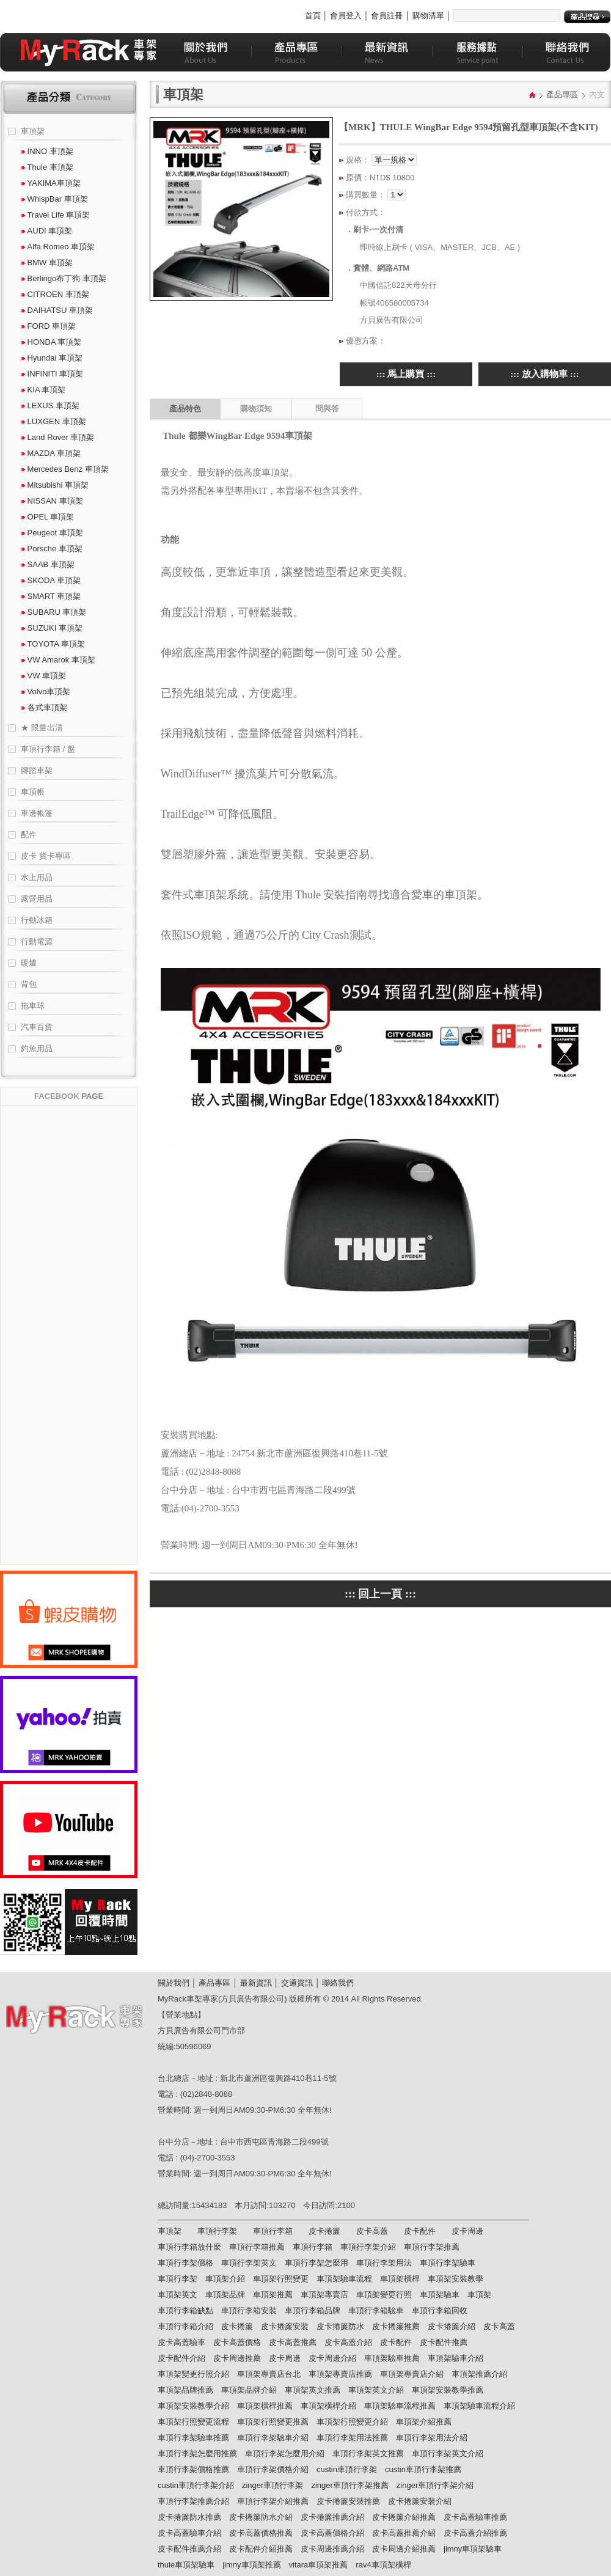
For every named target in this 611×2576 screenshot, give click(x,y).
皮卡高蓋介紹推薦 (475, 2532)
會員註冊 (387, 15)
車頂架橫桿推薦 (265, 2405)
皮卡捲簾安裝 (285, 2326)
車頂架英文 (177, 2294)
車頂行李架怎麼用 (316, 2262)
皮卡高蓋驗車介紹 (189, 2532)
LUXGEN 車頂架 (53, 421)
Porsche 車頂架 (51, 548)
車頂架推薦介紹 (479, 2374)
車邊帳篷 (37, 813)
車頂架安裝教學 (455, 2278)
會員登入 (346, 15)
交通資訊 (297, 1982)
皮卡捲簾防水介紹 (261, 2517)
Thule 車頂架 (47, 167)
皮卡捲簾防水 (340, 2326)
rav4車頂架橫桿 (383, 2564)
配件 (29, 834)
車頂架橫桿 (400, 2278)
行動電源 (37, 941)
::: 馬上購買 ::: (406, 374)
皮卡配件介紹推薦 (261, 2548)
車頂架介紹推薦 (424, 2421)
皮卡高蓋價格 (237, 2342)
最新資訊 (256, 1982)
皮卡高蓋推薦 (292, 2342)
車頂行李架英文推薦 (368, 2453)
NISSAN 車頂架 (52, 500)
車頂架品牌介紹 (249, 2389)
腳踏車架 (37, 770)
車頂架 (33, 131)
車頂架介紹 (225, 2278)
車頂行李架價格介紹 (273, 2469)
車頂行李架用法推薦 (352, 2437)
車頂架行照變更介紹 (352, 2421)
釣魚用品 (37, 1048)
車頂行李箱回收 (439, 2310)
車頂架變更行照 (384, 2294)
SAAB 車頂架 (48, 564)
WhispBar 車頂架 (54, 199)
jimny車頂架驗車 (473, 2548)
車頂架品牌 (225, 2294)
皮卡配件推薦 (443, 2342)
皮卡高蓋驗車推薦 (475, 2517)
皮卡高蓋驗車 (181, 2342)
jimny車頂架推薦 (251, 2564)
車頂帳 (33, 791)
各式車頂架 (44, 707)
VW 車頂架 (43, 675)
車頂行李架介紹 (368, 2246)
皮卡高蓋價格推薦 (261, 2532)
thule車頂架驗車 (186, 2564)
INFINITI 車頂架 (52, 373)
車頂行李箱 (273, 2231)
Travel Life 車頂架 (55, 214)
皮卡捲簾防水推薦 (189, 2517)
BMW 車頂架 (47, 262)
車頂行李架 (217, 2231)
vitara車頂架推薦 (318, 2564)
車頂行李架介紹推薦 (273, 2501)
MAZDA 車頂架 (51, 453)
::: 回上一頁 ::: (380, 1594)
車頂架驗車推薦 (392, 2358)
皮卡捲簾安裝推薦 (348, 2501)
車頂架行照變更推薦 (273, 2421)
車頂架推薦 (273, 2294)
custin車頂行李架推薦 (423, 2469)
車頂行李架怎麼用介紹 (284, 2453)
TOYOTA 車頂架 (53, 643)
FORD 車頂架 (48, 326)
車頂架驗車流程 (344, 2278)
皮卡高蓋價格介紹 (332, 2532)
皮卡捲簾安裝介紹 (420, 2501)
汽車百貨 (37, 1027)
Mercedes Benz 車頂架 (65, 469)
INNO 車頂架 (47, 151)
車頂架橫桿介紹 (328, 2405)
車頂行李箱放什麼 (189, 2246)
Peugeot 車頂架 (52, 532)
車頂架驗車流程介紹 (479, 2405)
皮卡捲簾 (324, 2231)
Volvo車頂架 (45, 691)
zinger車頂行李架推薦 (349, 2485)
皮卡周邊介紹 (332, 2358)
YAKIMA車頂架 (51, 183)
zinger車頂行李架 (272, 2485)
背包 (29, 984)
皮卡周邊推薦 (237, 2358)
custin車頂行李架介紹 (196, 2485)
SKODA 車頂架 (51, 580)
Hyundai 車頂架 (51, 357)
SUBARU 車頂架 (53, 612)
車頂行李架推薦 (431, 2246)
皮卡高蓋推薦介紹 (404, 2532)
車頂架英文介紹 (376, 2389)
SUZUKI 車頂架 (51, 628)
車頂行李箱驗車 (376, 2310)
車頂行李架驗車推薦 (193, 2437)
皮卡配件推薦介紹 (189, 2548)
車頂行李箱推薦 (257, 2246)
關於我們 (173, 1982)
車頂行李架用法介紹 (431, 2437)
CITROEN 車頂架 (55, 294)
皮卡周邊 (467, 2231)
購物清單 (428, 15)
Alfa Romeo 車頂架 (58, 246)
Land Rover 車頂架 (57, 437)
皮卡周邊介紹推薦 (404, 2548)
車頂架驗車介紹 (455, 2358)
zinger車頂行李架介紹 (435, 2485)
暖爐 (29, 962)
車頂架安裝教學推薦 (447, 2389)
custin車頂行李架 (346, 2469)
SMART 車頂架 (51, 596)
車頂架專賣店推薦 (340, 2374)
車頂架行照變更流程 (193, 2421)
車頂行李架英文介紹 (447, 2453)
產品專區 (562, 94)
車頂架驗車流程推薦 (400, 2405)
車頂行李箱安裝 (249, 2310)
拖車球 (33, 1005)
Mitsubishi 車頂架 (55, 485)
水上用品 (37, 877)
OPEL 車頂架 (47, 516)
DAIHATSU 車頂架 (57, 310)
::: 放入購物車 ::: (544, 374)
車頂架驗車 (439, 2294)
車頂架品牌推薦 (185, 2389)
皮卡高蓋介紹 (348, 2342)
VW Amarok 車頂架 (58, 659)
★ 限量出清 (42, 727)
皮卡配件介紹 (181, 2358)
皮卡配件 (420, 2231)
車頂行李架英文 (249, 2262)
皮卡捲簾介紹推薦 (404, 2517)
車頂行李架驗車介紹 (273, 2437)
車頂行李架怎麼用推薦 (197, 2453)
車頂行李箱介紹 (185, 2326)
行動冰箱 (37, 920)
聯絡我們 (338, 1982)
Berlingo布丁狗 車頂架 (63, 278)
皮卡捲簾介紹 (451, 2326)
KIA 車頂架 (43, 389)
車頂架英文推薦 (312, 2389)
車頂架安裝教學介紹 (193, 2405)
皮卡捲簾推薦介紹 (332, 2517)
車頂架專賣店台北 (269, 2374)
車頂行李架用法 (384, 2262)
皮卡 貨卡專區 (46, 856)
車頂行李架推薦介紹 (193, 2501)
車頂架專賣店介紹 (412, 2374)
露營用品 (37, 898)
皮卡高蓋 (372, 2231)
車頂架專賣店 (324, 2294)
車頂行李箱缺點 (185, 2310)
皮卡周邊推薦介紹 (332, 2548)
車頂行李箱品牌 (312, 2310)
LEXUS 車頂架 (50, 405)
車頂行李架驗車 (447, 2262)
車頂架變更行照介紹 (193, 2374)
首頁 (313, 15)
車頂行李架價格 (185, 2262)
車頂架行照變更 (281, 2278)
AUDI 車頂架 (46, 230)
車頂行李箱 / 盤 (48, 749)
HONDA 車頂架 (51, 342)
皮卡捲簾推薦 (396, 2326)
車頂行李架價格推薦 (193, 2469)
